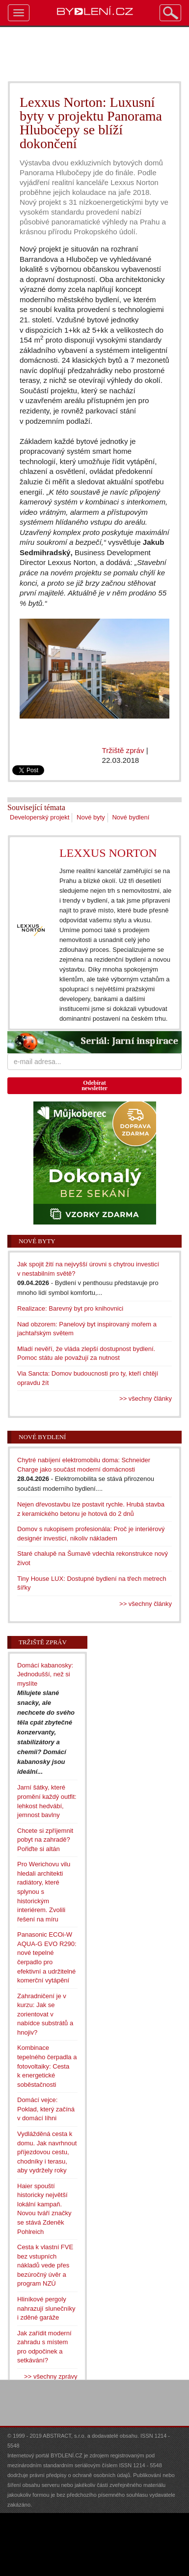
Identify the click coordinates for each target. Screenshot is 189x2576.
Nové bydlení (130, 817)
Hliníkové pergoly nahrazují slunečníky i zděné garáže (46, 2308)
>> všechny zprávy (50, 2376)
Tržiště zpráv (123, 750)
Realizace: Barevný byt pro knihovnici (70, 1308)
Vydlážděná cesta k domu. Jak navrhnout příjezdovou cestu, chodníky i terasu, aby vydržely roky (47, 2152)
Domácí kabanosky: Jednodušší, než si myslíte (45, 1674)
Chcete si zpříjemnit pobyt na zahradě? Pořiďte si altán (45, 1840)
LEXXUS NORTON (108, 853)
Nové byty (91, 817)
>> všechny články (145, 1398)
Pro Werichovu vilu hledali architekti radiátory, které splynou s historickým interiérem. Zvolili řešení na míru (43, 1891)
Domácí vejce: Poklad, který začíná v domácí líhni (46, 2109)
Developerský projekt (39, 817)
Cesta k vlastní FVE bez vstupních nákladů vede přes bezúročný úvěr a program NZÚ (45, 2265)
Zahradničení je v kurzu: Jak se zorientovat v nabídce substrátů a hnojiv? (45, 2014)
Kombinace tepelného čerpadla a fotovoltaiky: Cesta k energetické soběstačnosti (47, 2066)
